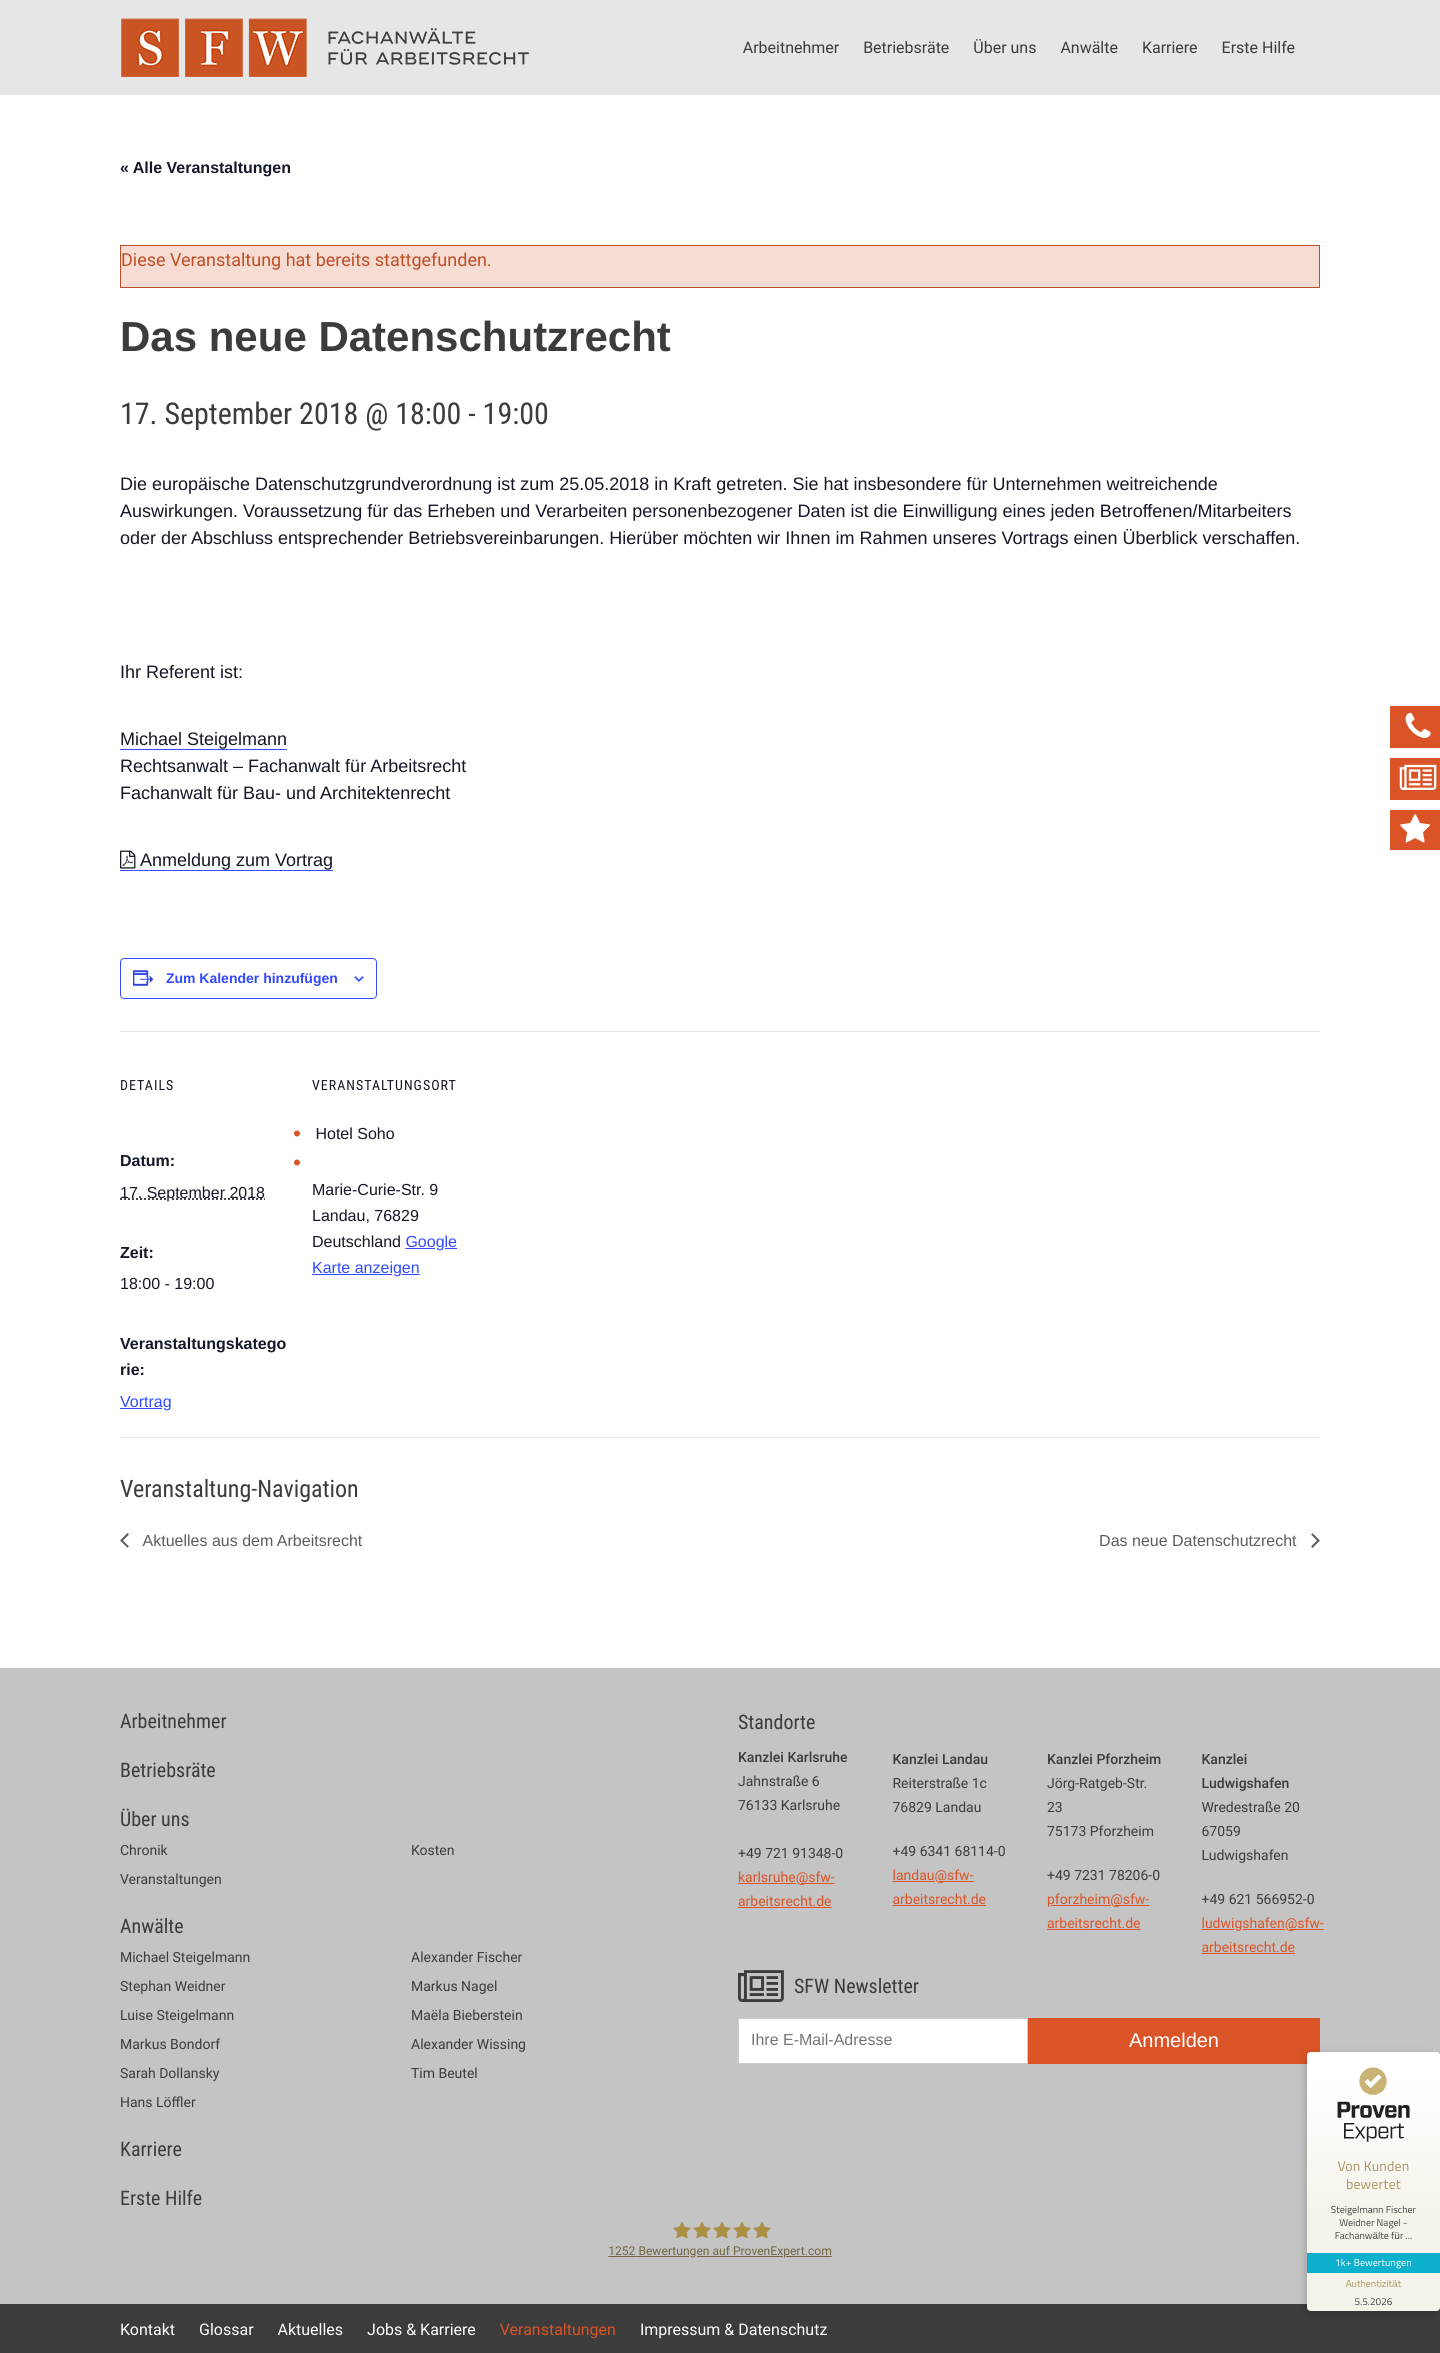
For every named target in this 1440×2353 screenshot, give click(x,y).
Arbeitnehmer (791, 47)
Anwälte (1089, 47)
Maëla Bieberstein (467, 2016)
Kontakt (147, 2329)
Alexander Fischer (466, 1958)
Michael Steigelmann (203, 739)
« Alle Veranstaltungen (205, 168)
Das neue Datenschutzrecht (1200, 1541)
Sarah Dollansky (169, 2074)
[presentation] (890, 2127)
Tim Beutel (444, 2074)
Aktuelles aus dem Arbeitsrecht (250, 1541)
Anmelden (1174, 2041)
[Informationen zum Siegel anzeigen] (1372, 2275)
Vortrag (146, 1402)
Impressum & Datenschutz (733, 2329)
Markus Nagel (454, 1987)
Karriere (1170, 47)
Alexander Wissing (468, 2045)
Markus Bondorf (170, 2045)
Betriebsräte (906, 47)
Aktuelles (311, 2329)
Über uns (1004, 47)
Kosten (433, 1851)
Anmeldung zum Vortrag (236, 860)
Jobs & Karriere (421, 2329)
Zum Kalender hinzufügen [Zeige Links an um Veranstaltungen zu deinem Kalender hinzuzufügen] (252, 978)
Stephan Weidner (172, 1987)
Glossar (226, 2329)
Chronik (144, 1851)
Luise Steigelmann (177, 2016)
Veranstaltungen (171, 1880)
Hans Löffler (158, 2103)
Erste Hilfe (1258, 47)
